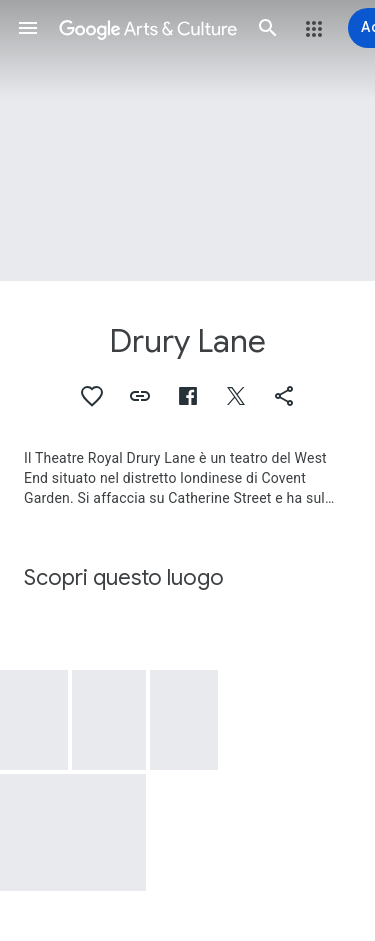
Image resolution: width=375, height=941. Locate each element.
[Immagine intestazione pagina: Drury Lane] (187, 140)
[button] (28, 28)
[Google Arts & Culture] (148, 28)
